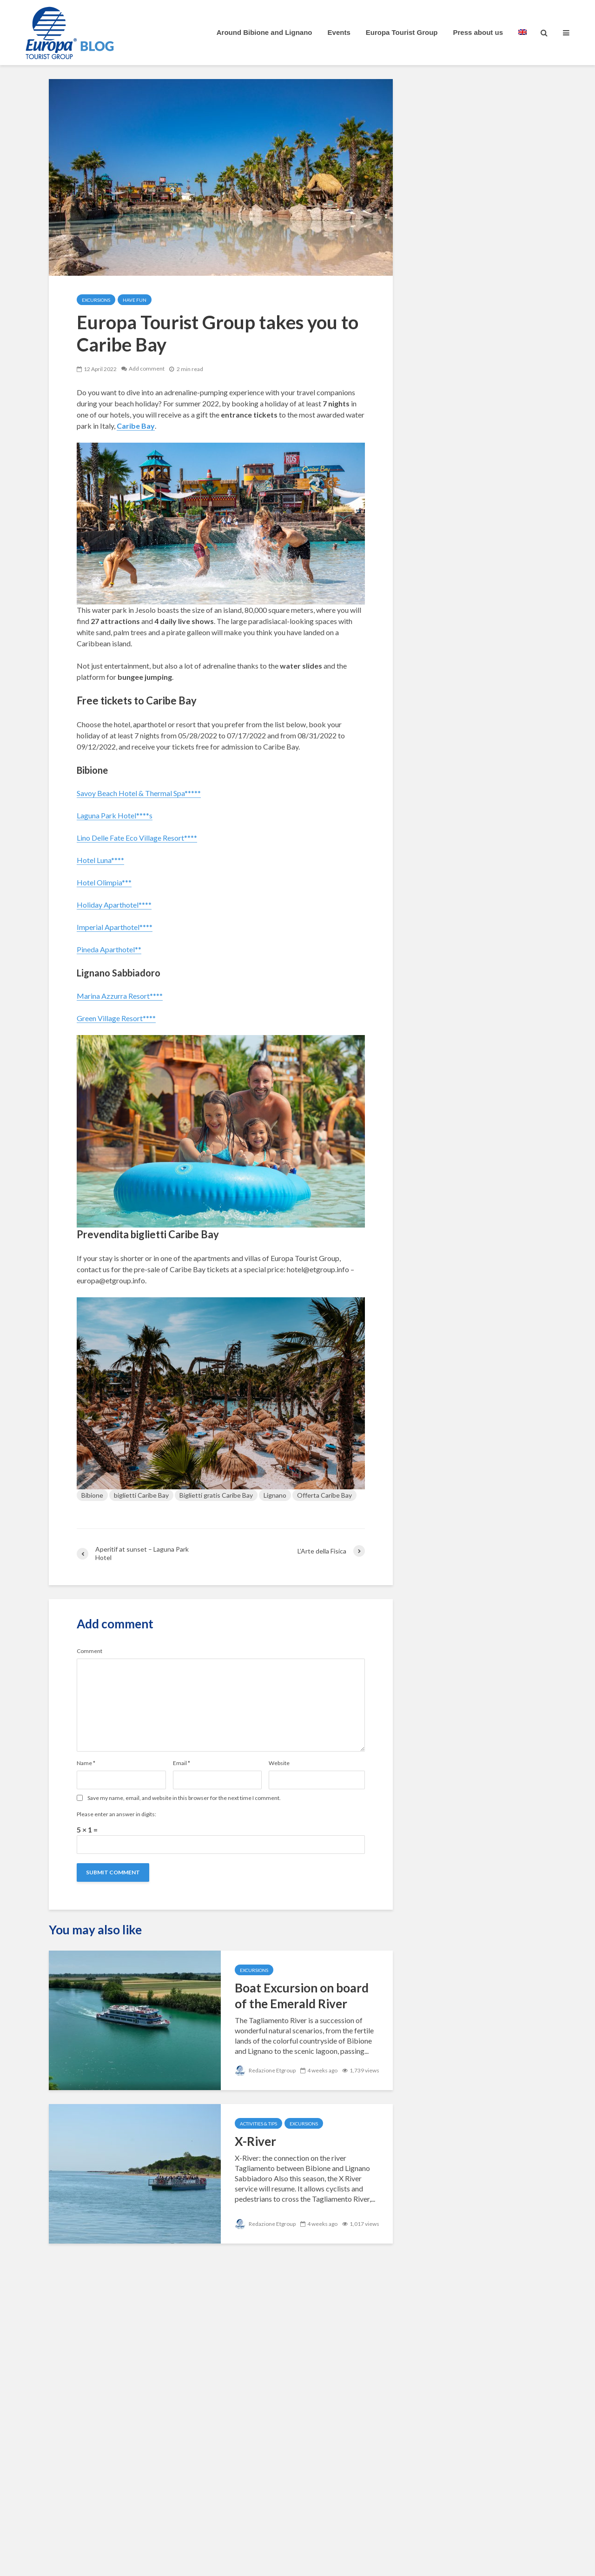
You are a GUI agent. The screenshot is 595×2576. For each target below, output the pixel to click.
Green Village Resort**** (116, 1018)
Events (339, 32)
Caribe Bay (136, 425)
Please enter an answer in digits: (116, 1814)
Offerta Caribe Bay (324, 1495)
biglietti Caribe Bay (141, 1495)
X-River (255, 2141)
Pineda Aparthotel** (109, 949)
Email (181, 1763)
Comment (89, 1651)
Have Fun (134, 300)
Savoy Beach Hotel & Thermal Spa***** (139, 793)
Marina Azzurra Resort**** (120, 995)
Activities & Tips (258, 2123)
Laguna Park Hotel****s (114, 815)
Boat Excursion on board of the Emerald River (302, 1995)
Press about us (478, 32)
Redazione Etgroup (265, 2070)
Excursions (96, 300)
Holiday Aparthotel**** (114, 904)
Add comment (147, 368)
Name (86, 1763)
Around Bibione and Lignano (264, 32)
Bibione (92, 1495)
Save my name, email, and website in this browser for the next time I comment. (184, 1798)
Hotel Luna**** (100, 860)
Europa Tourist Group (402, 32)
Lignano (275, 1495)
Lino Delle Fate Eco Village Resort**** (137, 837)
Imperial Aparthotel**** (114, 927)
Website (279, 1763)
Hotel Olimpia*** (104, 882)
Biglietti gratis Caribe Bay (216, 1495)
